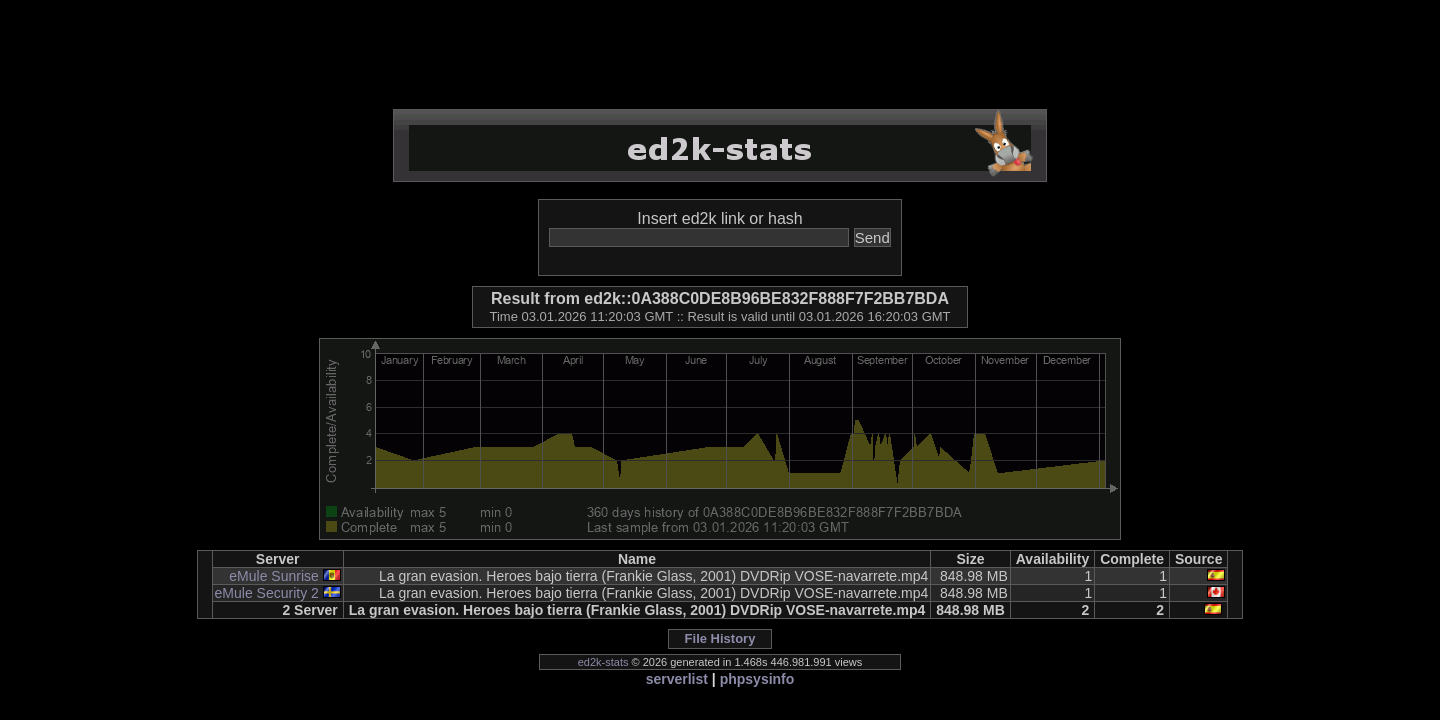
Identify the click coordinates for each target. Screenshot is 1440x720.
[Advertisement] (720, 55)
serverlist (677, 679)
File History (720, 638)
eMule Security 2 (267, 593)
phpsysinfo (757, 679)
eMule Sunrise (274, 576)
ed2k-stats (603, 662)
